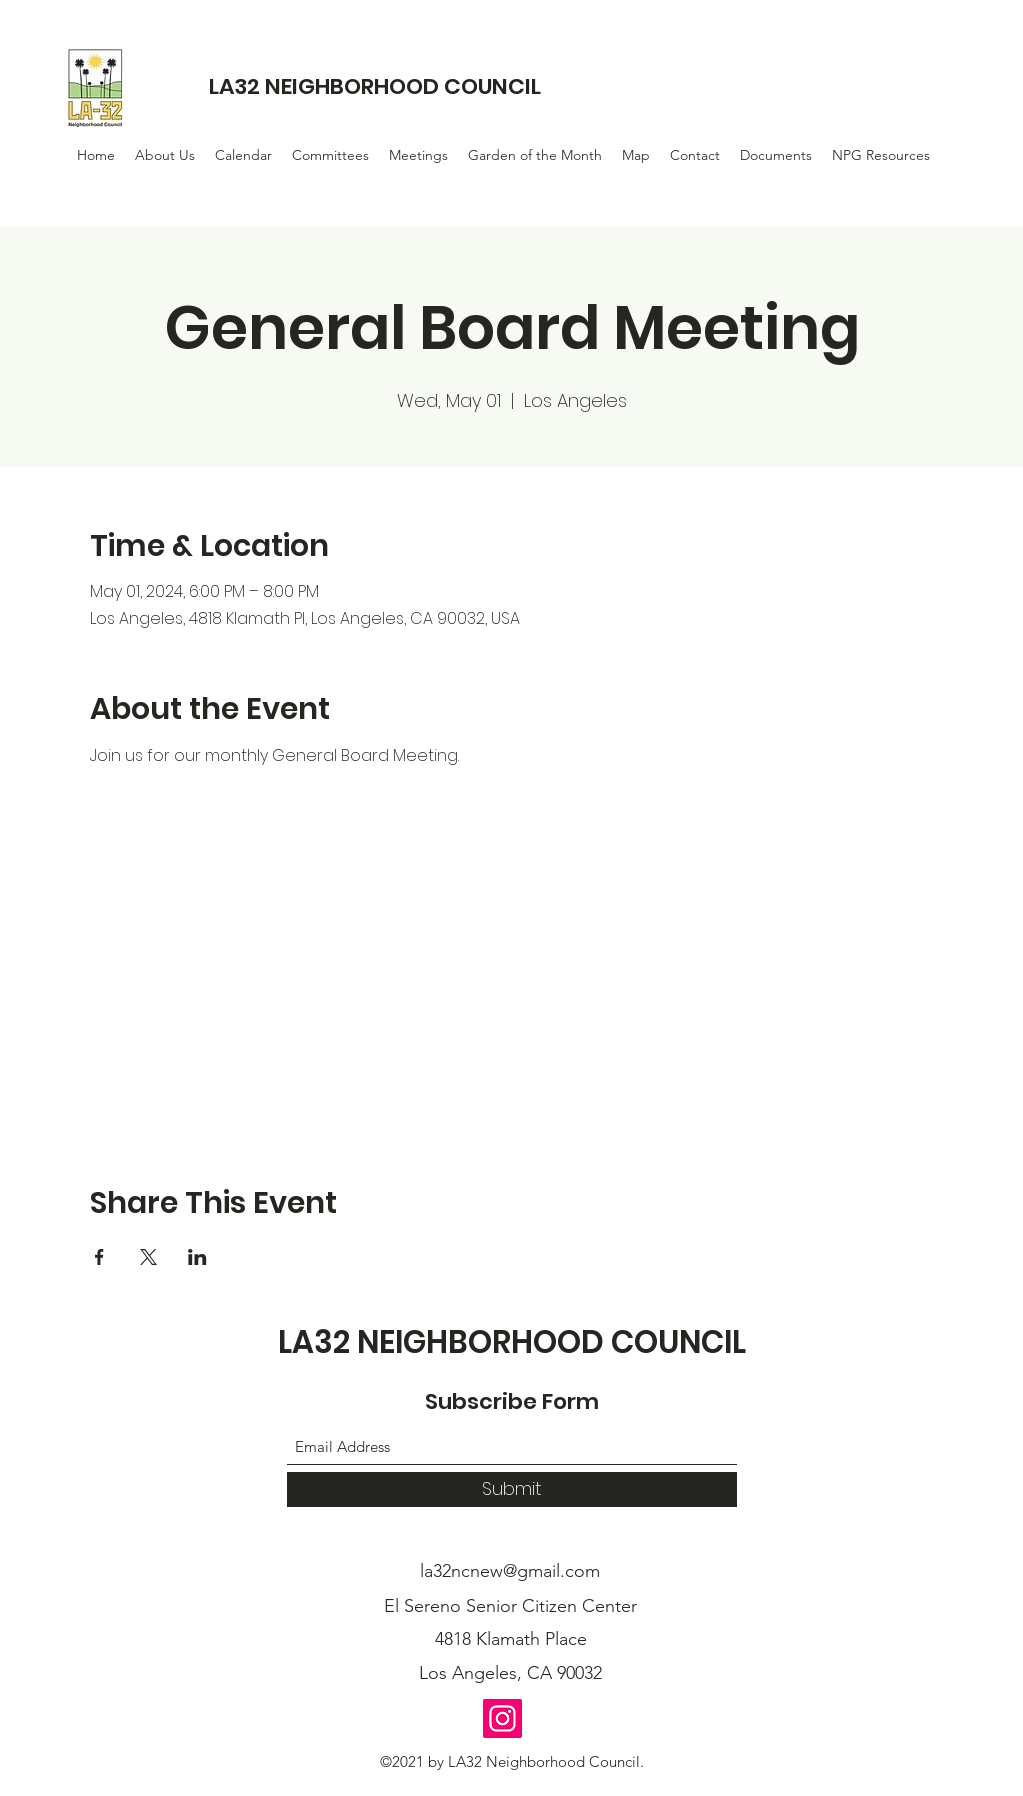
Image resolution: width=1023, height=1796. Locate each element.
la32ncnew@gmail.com (510, 1571)
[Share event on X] (148, 1257)
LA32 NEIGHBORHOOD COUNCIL (375, 86)
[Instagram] (502, 1718)
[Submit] (512, 1489)
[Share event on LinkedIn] (197, 1257)
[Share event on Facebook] (99, 1257)
